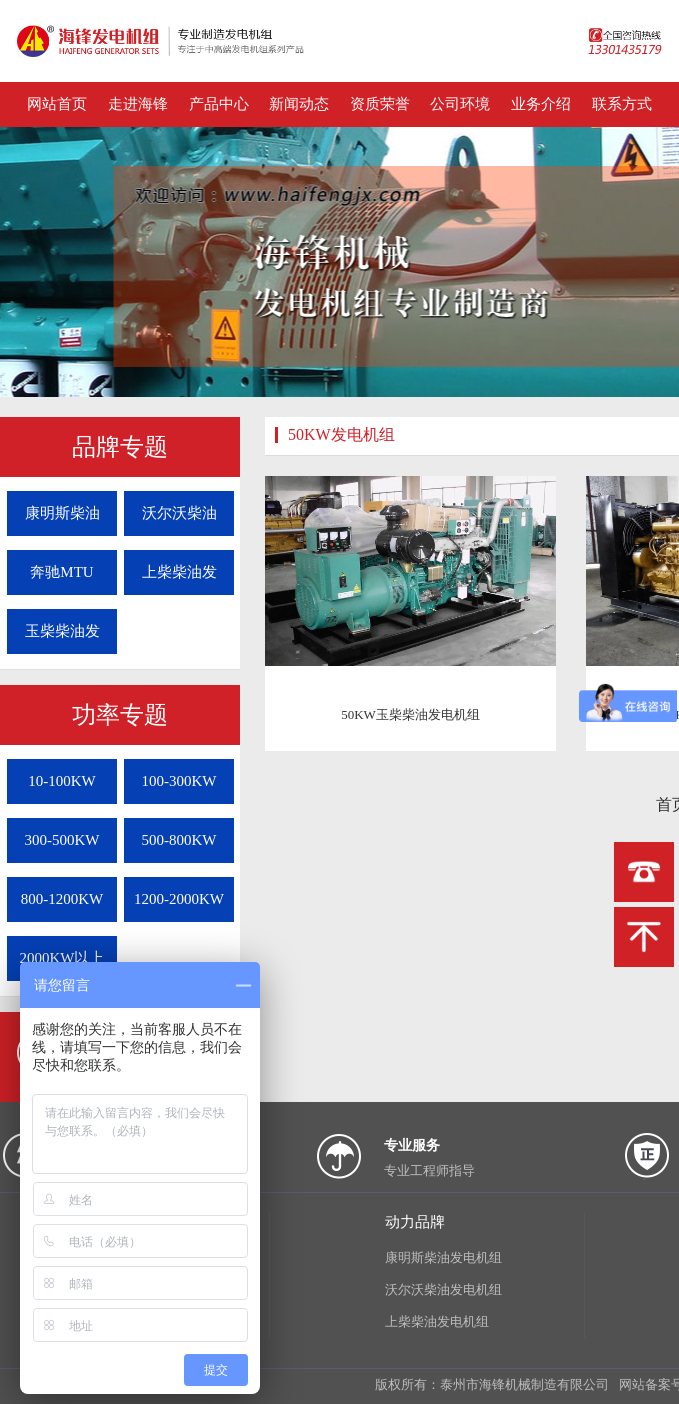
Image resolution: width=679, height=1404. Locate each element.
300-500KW (62, 840)
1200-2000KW (179, 899)
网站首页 (57, 104)
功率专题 (120, 715)
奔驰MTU (61, 572)
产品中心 (219, 104)
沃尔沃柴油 (179, 513)
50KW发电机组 (341, 434)
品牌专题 (120, 447)
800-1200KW (62, 899)
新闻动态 (299, 104)
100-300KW (179, 781)
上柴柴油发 (179, 572)
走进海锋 (138, 104)
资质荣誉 (380, 104)
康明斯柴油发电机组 (443, 1257)
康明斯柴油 (62, 513)
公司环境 (460, 104)
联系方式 (622, 104)
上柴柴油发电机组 (437, 1321)
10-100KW (62, 781)
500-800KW (179, 840)
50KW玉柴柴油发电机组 (410, 714)
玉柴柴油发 (62, 631)
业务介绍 (541, 104)
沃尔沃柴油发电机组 (443, 1289)
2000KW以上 (62, 958)
